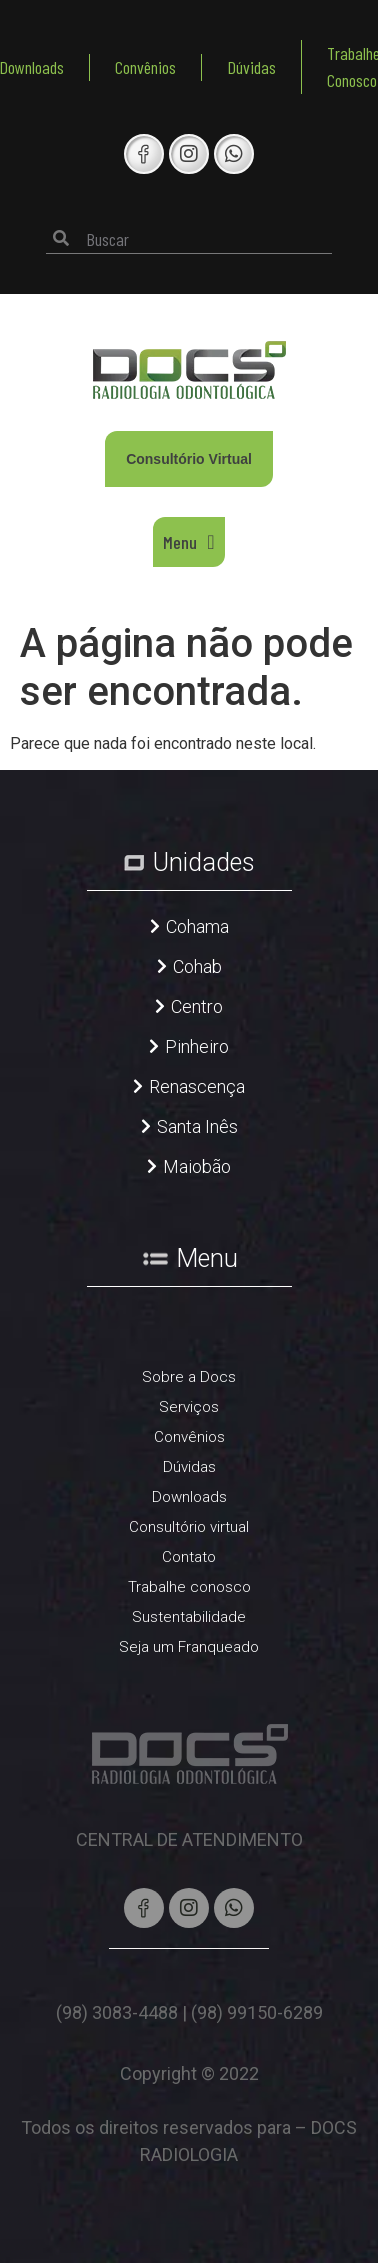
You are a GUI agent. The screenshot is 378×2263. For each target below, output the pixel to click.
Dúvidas (251, 67)
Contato (189, 1557)
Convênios (145, 67)
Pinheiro (197, 1046)
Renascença (197, 1086)
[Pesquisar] (61, 238)
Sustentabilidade (189, 1617)
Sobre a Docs (189, 1377)
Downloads (189, 1497)
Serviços (189, 1407)
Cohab (197, 966)
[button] (188, 542)
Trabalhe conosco (189, 1587)
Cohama (197, 926)
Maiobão (197, 1166)
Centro (197, 1006)
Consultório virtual (189, 1527)
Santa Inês (197, 1126)
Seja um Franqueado (189, 1647)
